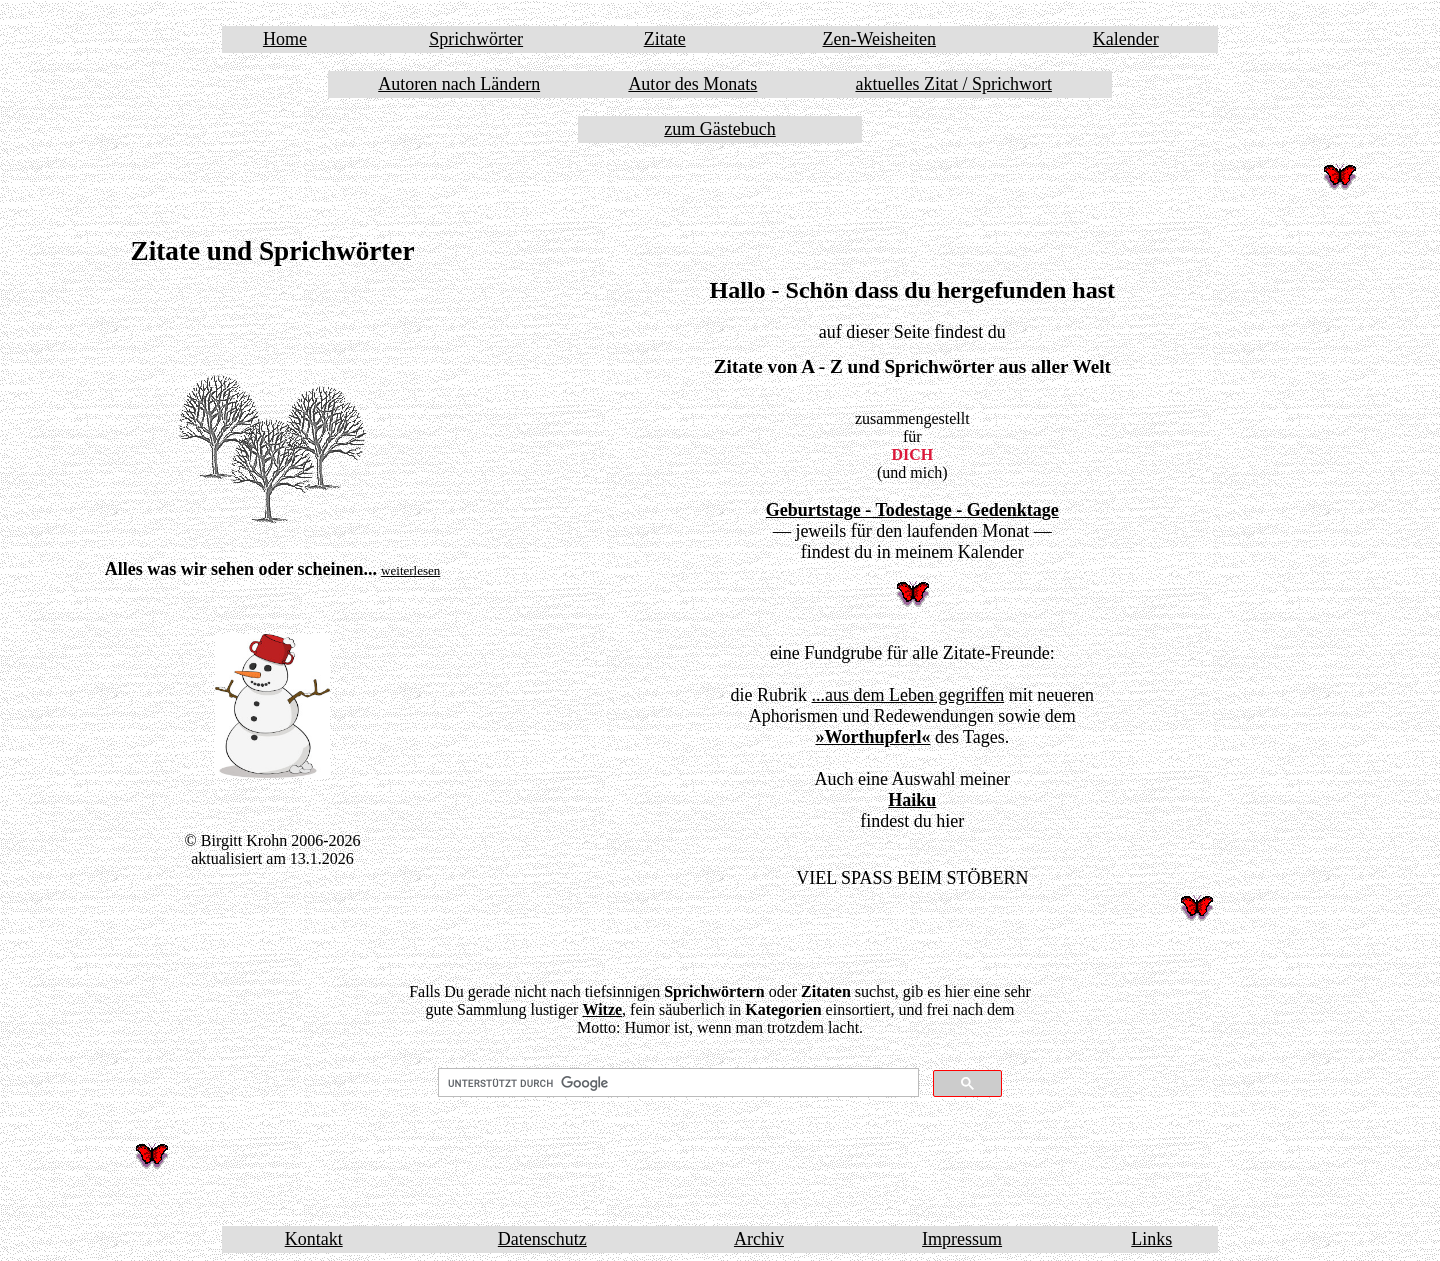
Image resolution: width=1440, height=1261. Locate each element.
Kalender (1126, 39)
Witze (602, 1009)
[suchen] (676, 1083)
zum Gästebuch (719, 129)
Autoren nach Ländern (459, 84)
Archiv (759, 1239)
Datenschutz (542, 1239)
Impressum (962, 1239)
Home (285, 39)
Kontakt (314, 1239)
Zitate (665, 39)
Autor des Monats (692, 84)
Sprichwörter (476, 39)
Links (1151, 1239)
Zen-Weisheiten (879, 39)
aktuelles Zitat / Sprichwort (953, 84)
